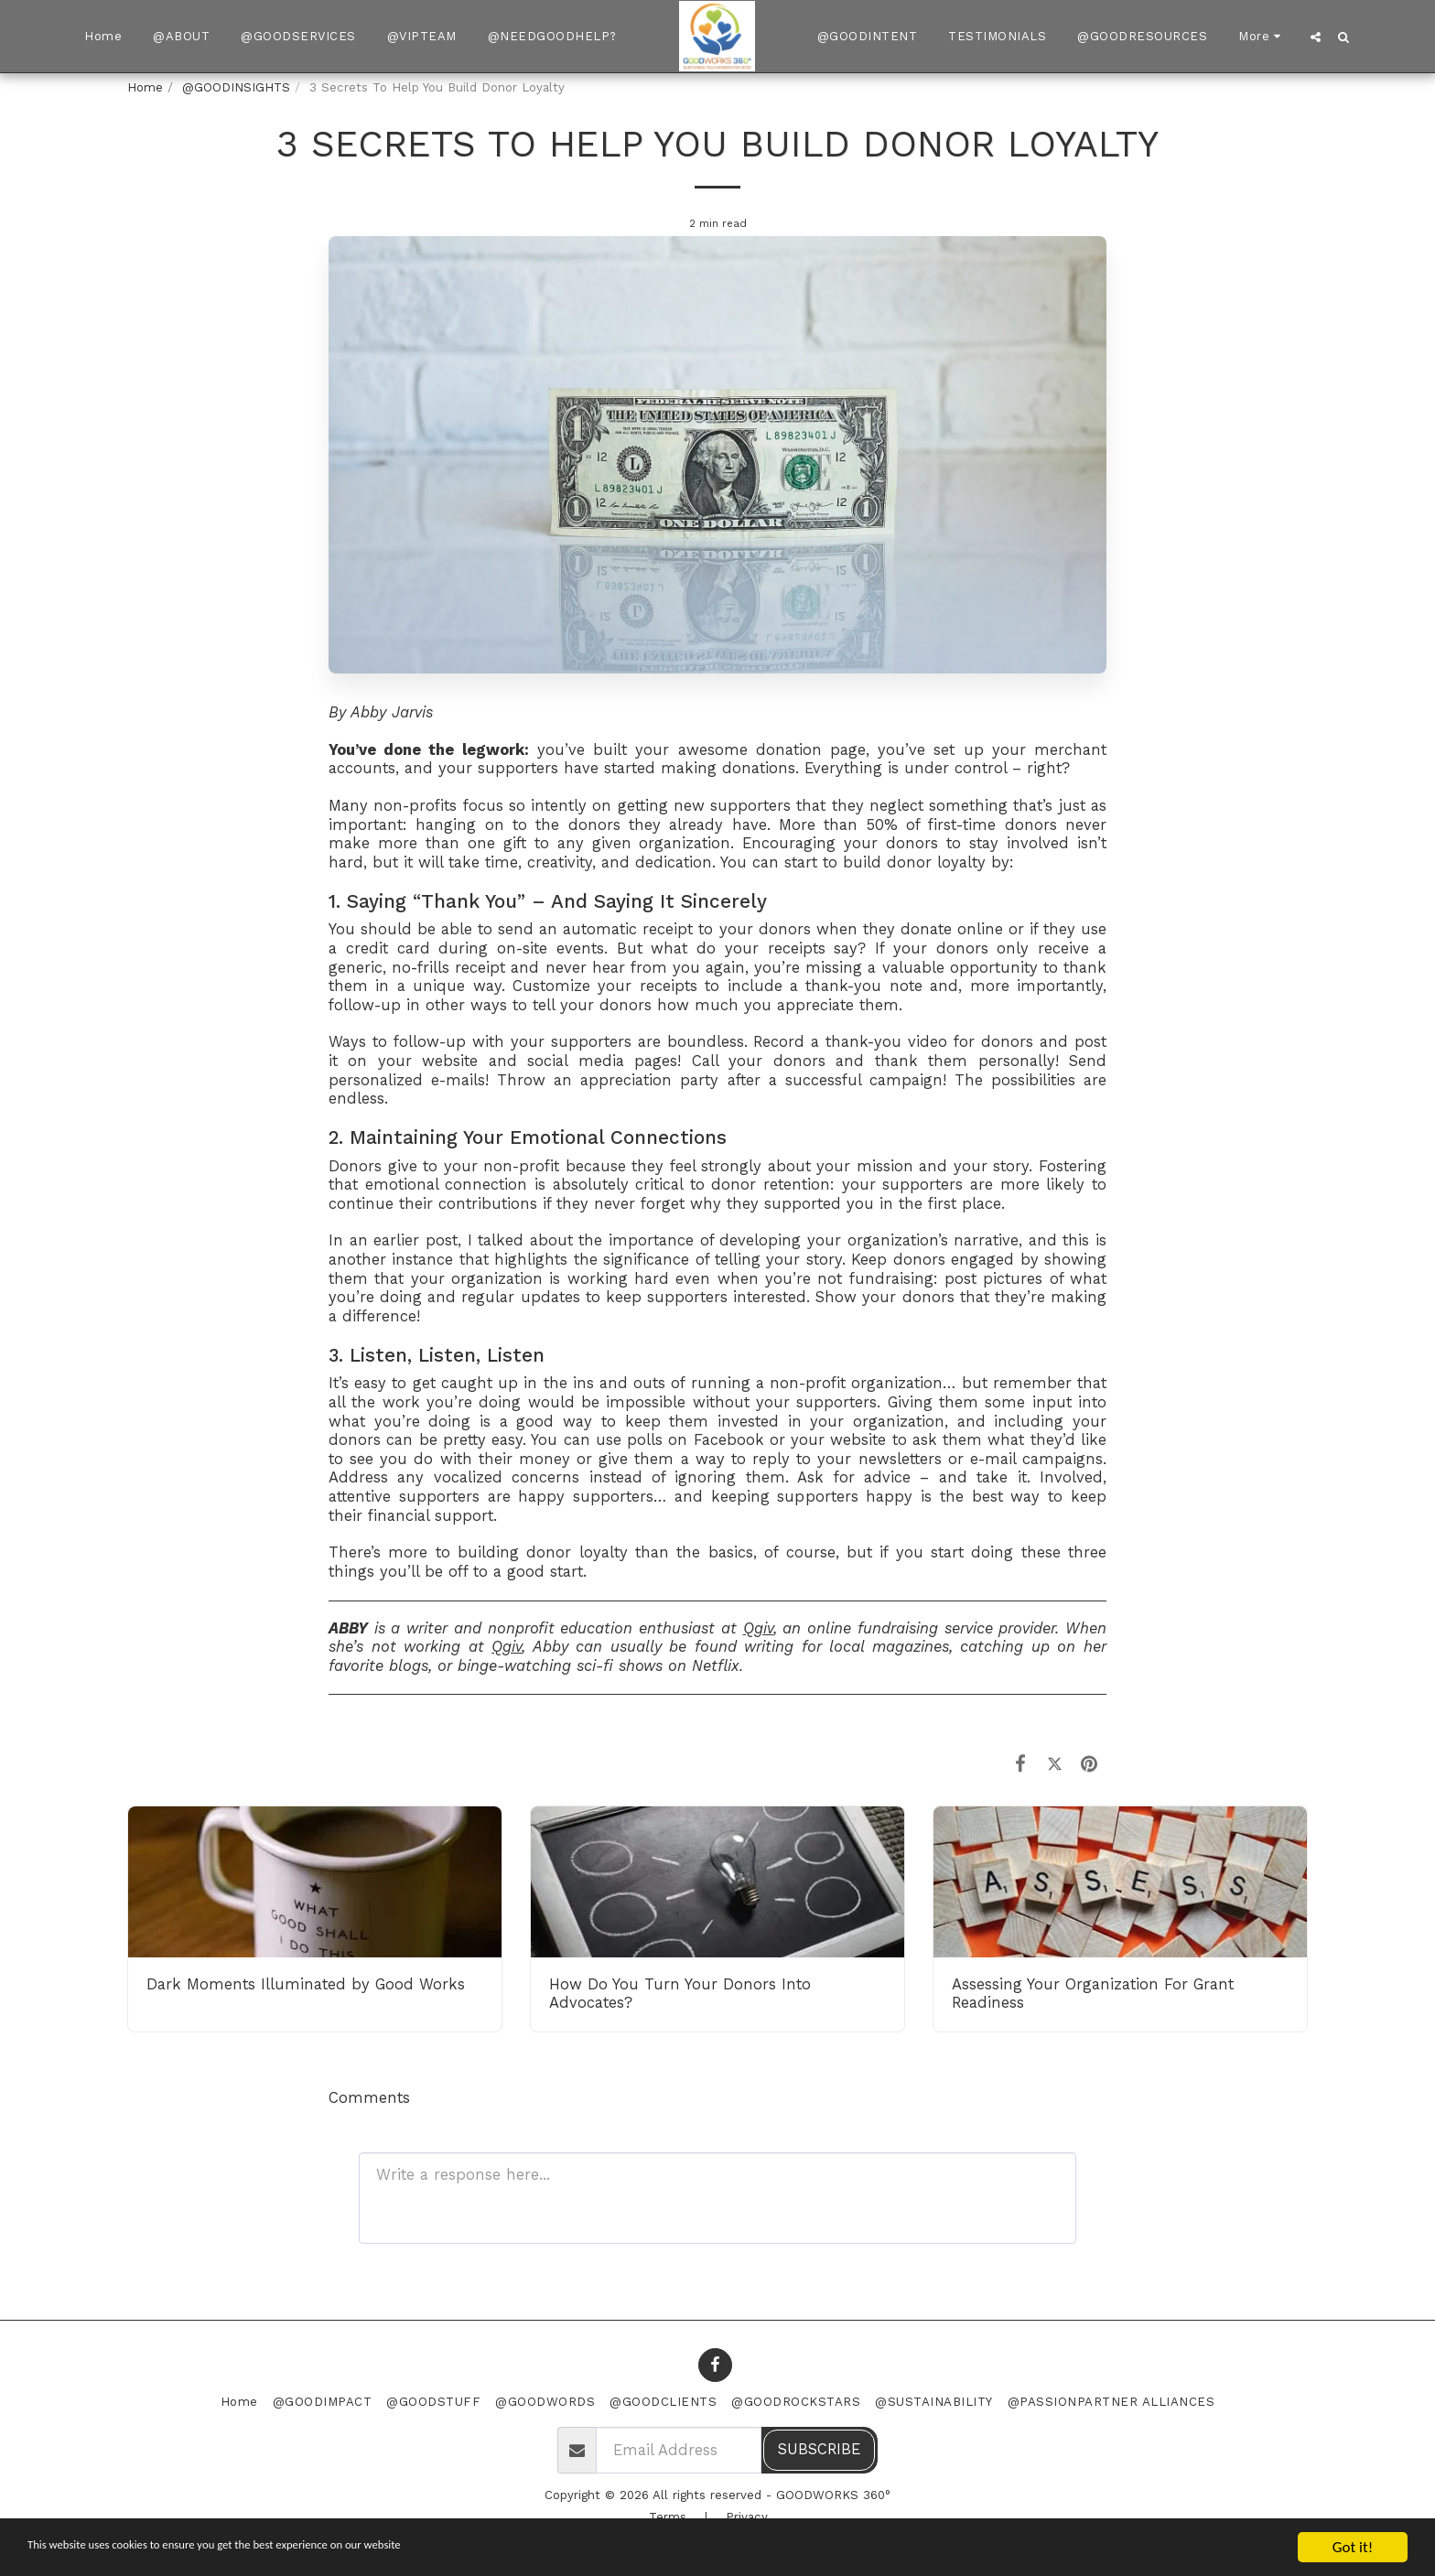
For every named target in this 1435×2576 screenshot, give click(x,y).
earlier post (415, 1240)
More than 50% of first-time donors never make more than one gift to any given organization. (717, 834)
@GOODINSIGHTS (236, 87)
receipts (796, 948)
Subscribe (819, 2449)
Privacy (747, 2517)
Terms (667, 2517)
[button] (1315, 36)
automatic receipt (628, 929)
